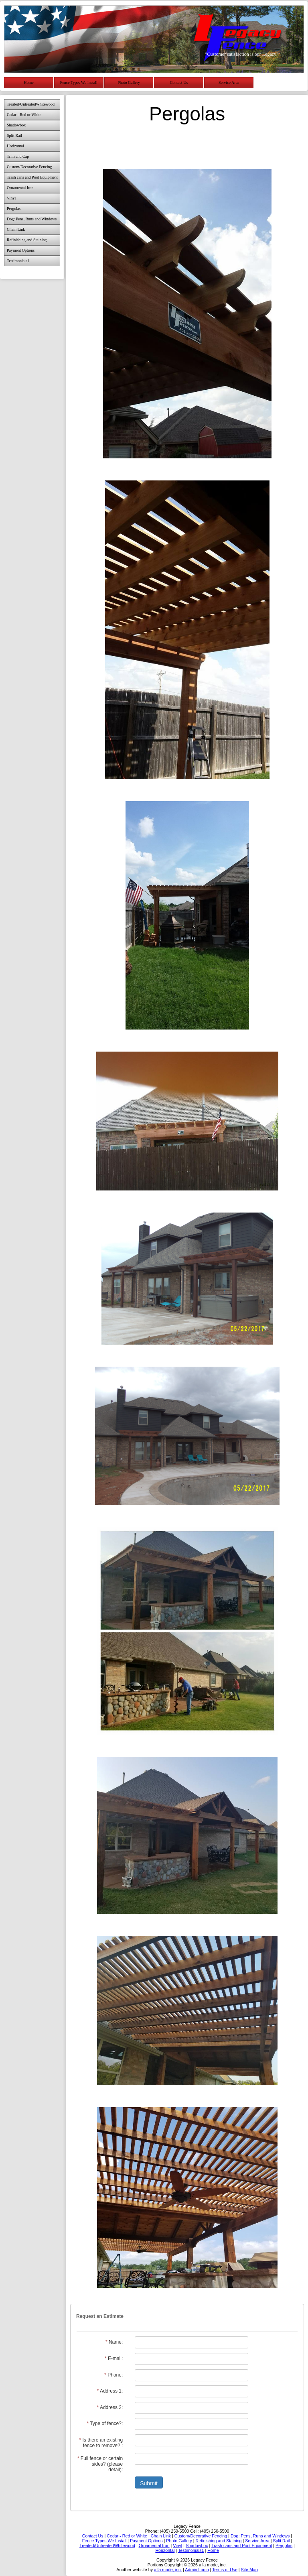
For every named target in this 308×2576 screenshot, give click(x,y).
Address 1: (110, 2391)
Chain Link (16, 229)
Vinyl (11, 198)
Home (28, 82)
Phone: (113, 2375)
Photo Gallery (129, 82)
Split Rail (14, 135)
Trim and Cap (18, 156)
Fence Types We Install (78, 82)
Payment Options (20, 250)
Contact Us (179, 82)
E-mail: (114, 2358)
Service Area (229, 82)
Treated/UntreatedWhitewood (31, 104)
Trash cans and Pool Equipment (32, 177)
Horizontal (15, 146)
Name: (114, 2342)
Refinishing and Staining (27, 240)
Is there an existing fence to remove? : (101, 2442)
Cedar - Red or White (24, 114)
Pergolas (13, 208)
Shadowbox (16, 125)
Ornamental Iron (20, 187)
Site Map (249, 2569)
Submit (149, 2483)
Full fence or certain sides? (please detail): (100, 2464)
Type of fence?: (105, 2423)
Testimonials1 (18, 260)
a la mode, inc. (168, 2569)
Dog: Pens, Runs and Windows (32, 219)
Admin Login (197, 2569)
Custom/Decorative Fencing (29, 167)
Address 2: (110, 2407)
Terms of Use (224, 2569)
